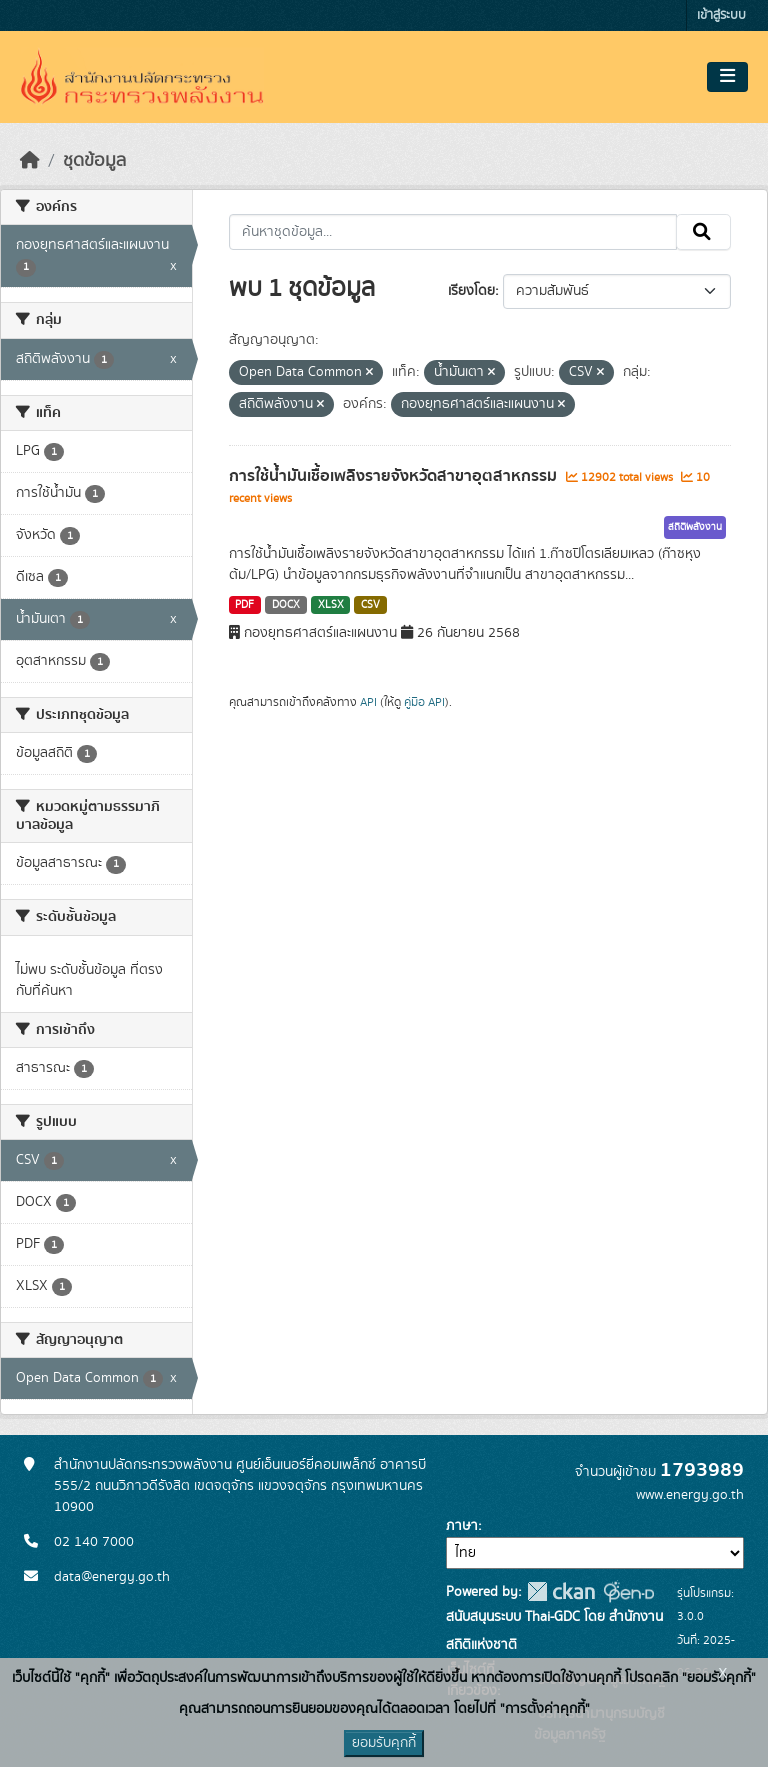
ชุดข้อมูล (94, 161)
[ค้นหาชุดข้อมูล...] (453, 232)
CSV (370, 605)
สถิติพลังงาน (695, 527)
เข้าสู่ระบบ (721, 15)
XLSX (331, 605)
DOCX (286, 605)
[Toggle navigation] (727, 77)
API (368, 702)
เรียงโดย (471, 291)
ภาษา (462, 1526)
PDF (244, 605)
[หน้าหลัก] (30, 161)
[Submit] (703, 232)
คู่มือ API (424, 702)
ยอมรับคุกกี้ (384, 1743)
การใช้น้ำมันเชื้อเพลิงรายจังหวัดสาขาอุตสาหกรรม (395, 476)
